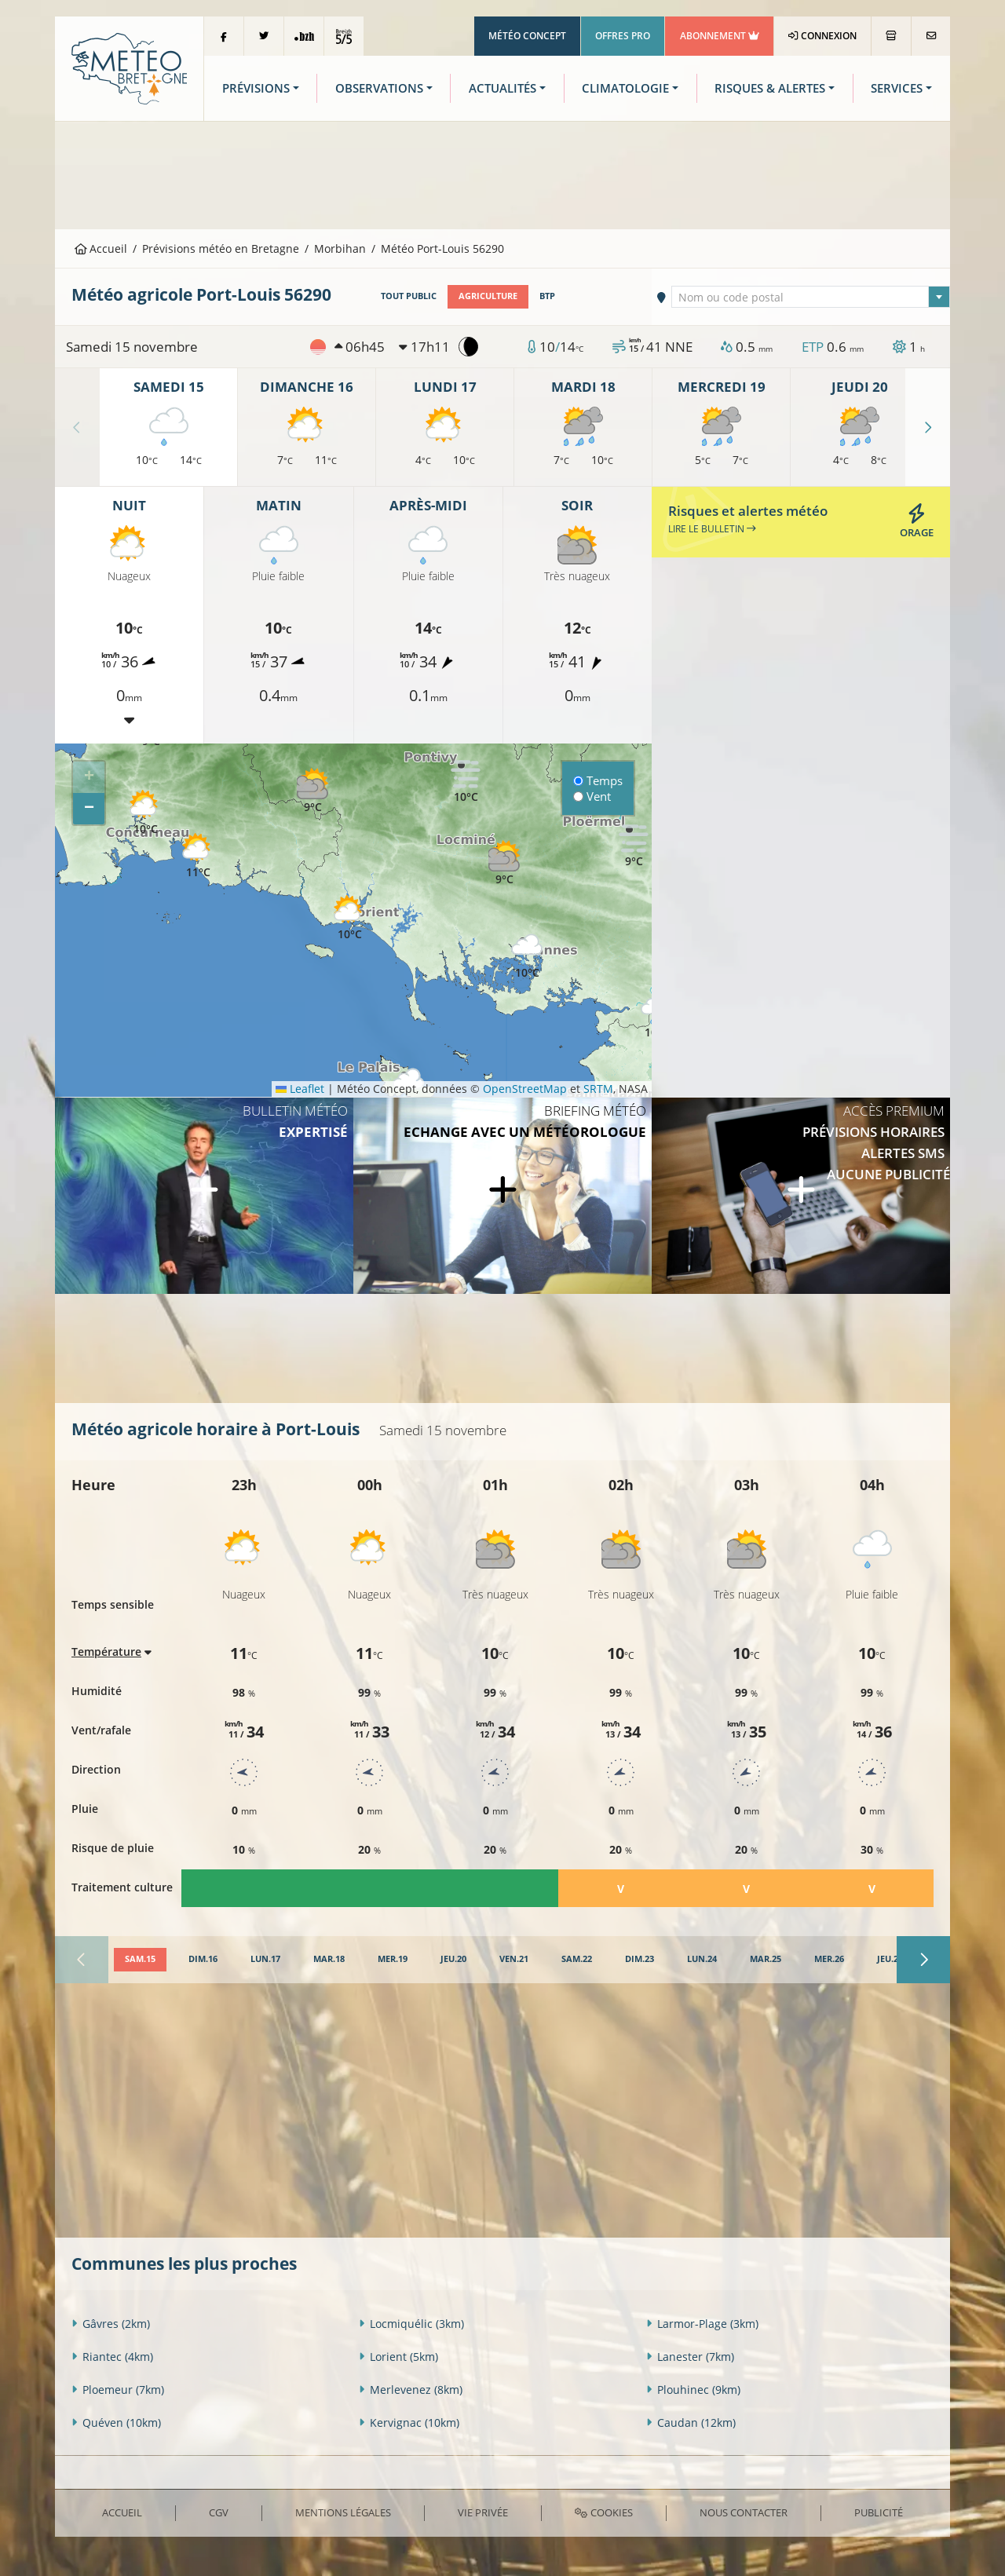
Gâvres (110, 2323)
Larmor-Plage (702, 2323)
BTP (547, 295)
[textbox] (811, 298)
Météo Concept (527, 35)
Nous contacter (744, 2512)
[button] (312, 791)
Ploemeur (117, 2389)
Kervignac (409, 2422)
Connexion (822, 35)
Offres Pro (622, 35)
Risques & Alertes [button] (769, 88)
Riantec (112, 2356)
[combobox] (811, 297)
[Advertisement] (502, 173)
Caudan (691, 2422)
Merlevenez (410, 2389)
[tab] (140, 1959)
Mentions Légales (343, 2512)
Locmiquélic (411, 2323)
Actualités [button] (502, 88)
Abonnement (719, 35)
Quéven (116, 2422)
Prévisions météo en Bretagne (220, 248)
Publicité (878, 2512)
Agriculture (488, 295)
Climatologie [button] (625, 88)
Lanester (690, 2356)
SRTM (598, 1088)
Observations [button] (379, 88)
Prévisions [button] (256, 88)
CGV (218, 2512)
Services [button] (897, 88)
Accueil (101, 248)
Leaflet (300, 1088)
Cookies (603, 2512)
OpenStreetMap (525, 1088)
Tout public (409, 295)
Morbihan (340, 248)
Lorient (398, 2356)
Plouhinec (693, 2389)
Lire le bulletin (712, 529)
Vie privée (483, 2512)
